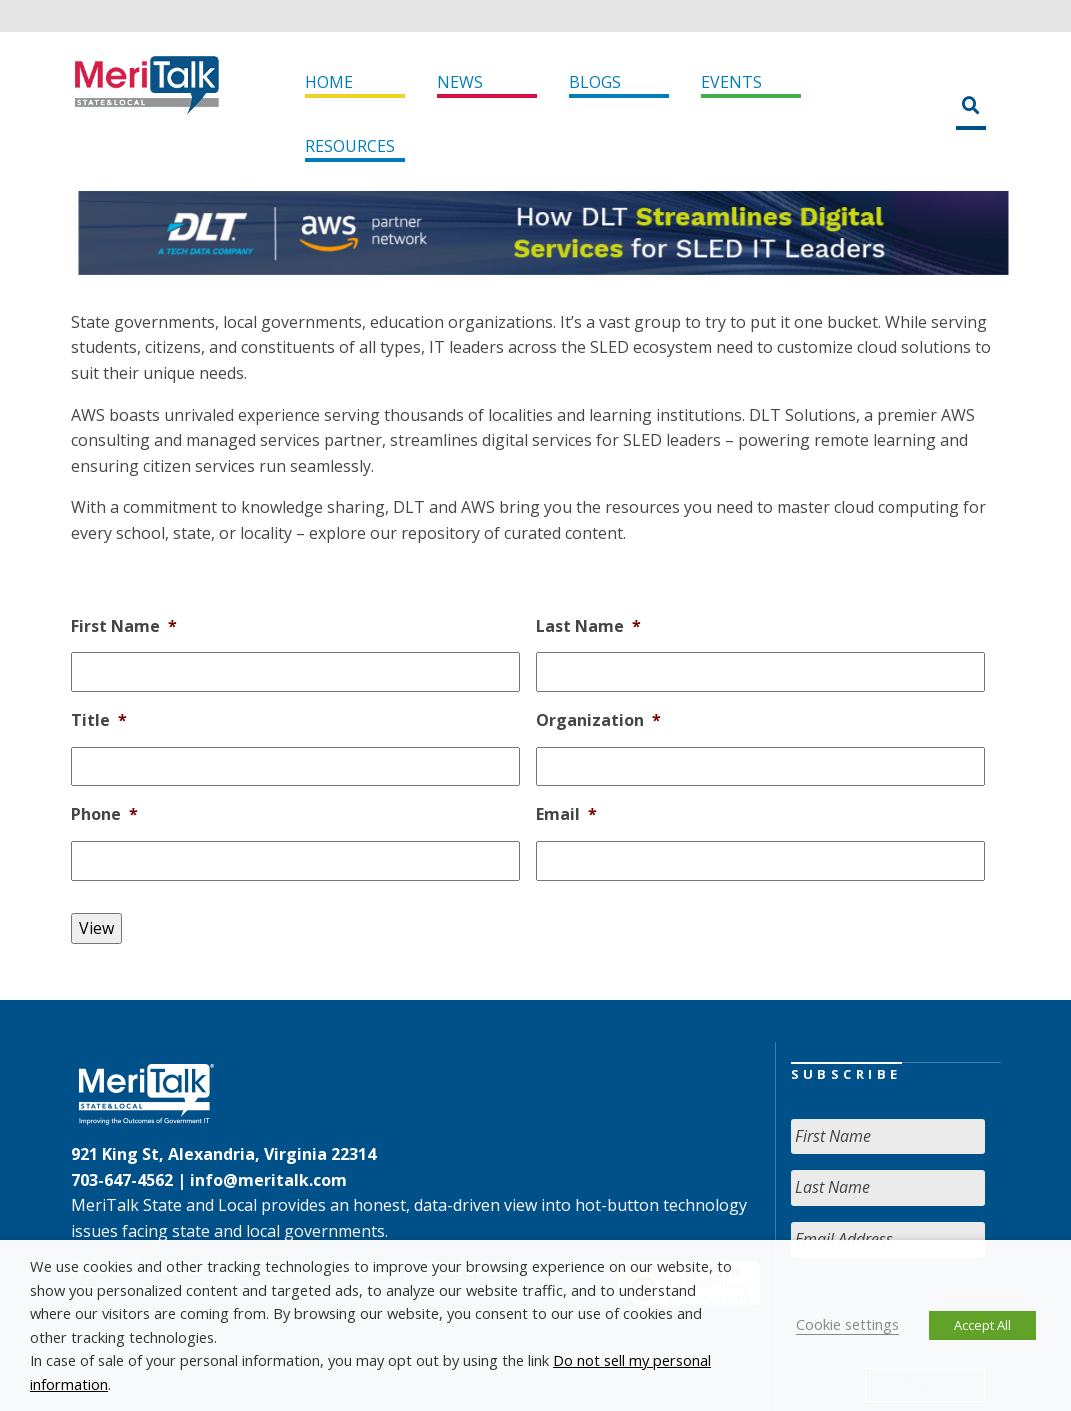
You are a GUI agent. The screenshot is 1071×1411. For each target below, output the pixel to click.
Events (731, 82)
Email (566, 814)
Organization (598, 720)
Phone (104, 814)
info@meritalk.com (268, 1180)
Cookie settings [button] (847, 1324)
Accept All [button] (982, 1325)
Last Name (588, 626)
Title (99, 720)
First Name (124, 626)
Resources (350, 146)
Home (329, 82)
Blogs (595, 82)
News (460, 82)
